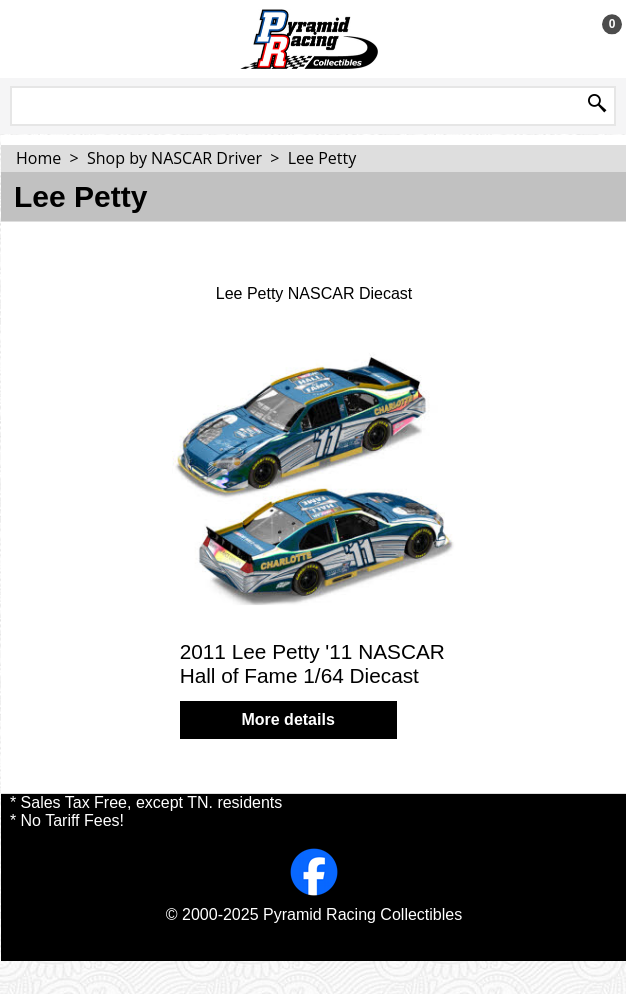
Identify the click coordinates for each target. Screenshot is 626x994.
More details (287, 719)
